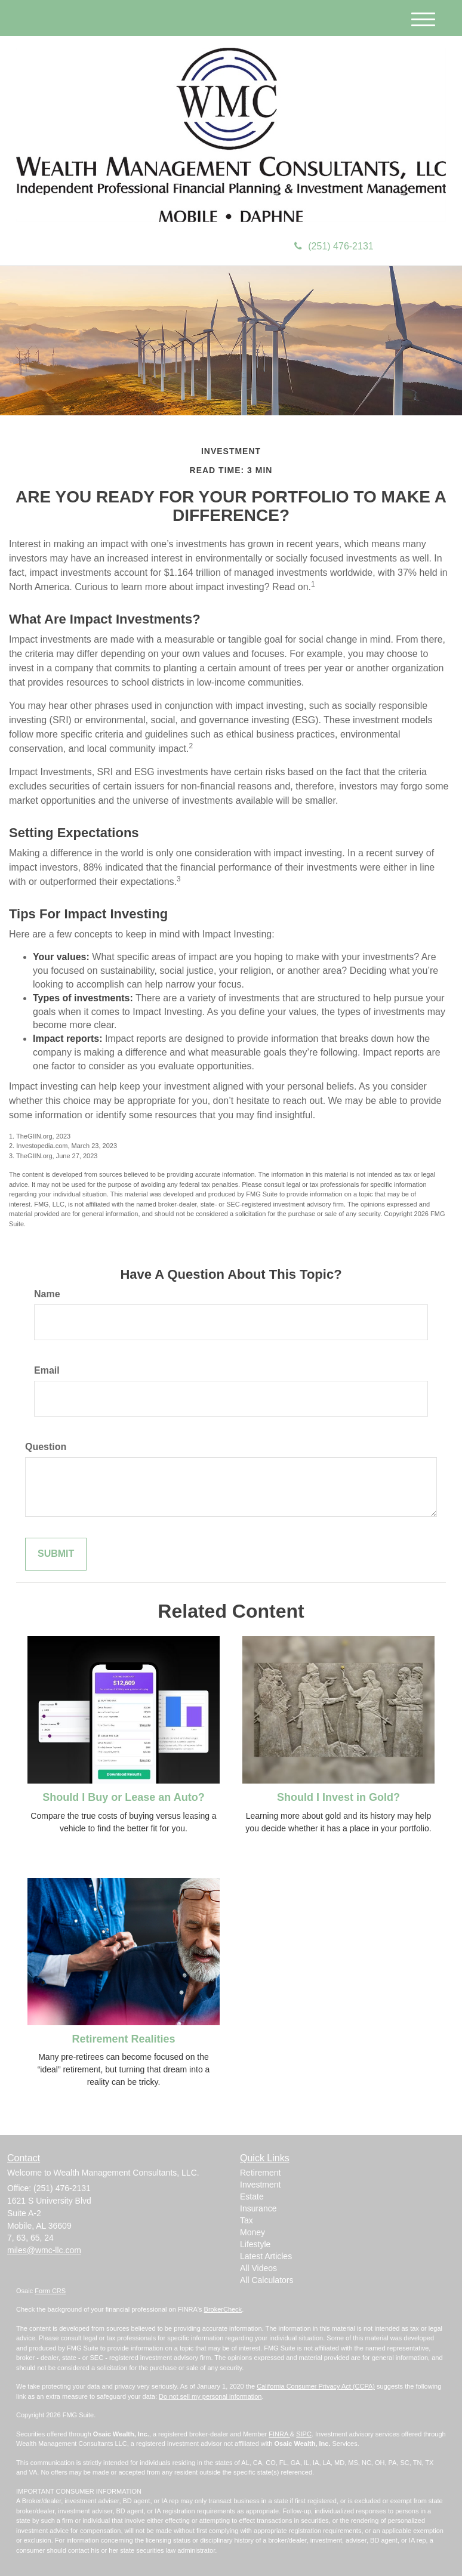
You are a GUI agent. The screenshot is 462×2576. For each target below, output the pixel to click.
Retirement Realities (123, 2039)
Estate (252, 2196)
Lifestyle (255, 2244)
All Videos (258, 2268)
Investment (260, 2184)
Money (252, 2232)
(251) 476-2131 (333, 246)
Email (47, 1370)
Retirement (260, 2172)
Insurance (258, 2208)
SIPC (304, 2434)
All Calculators (266, 2280)
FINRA (279, 2434)
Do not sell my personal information (210, 2396)
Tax (246, 2220)
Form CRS (50, 2290)
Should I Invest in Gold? (338, 1797)
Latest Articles (266, 2256)
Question (45, 1447)
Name (47, 1294)
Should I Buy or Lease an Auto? (123, 1797)
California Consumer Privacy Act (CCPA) (316, 2386)
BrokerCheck (223, 2309)
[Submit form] (56, 1554)
